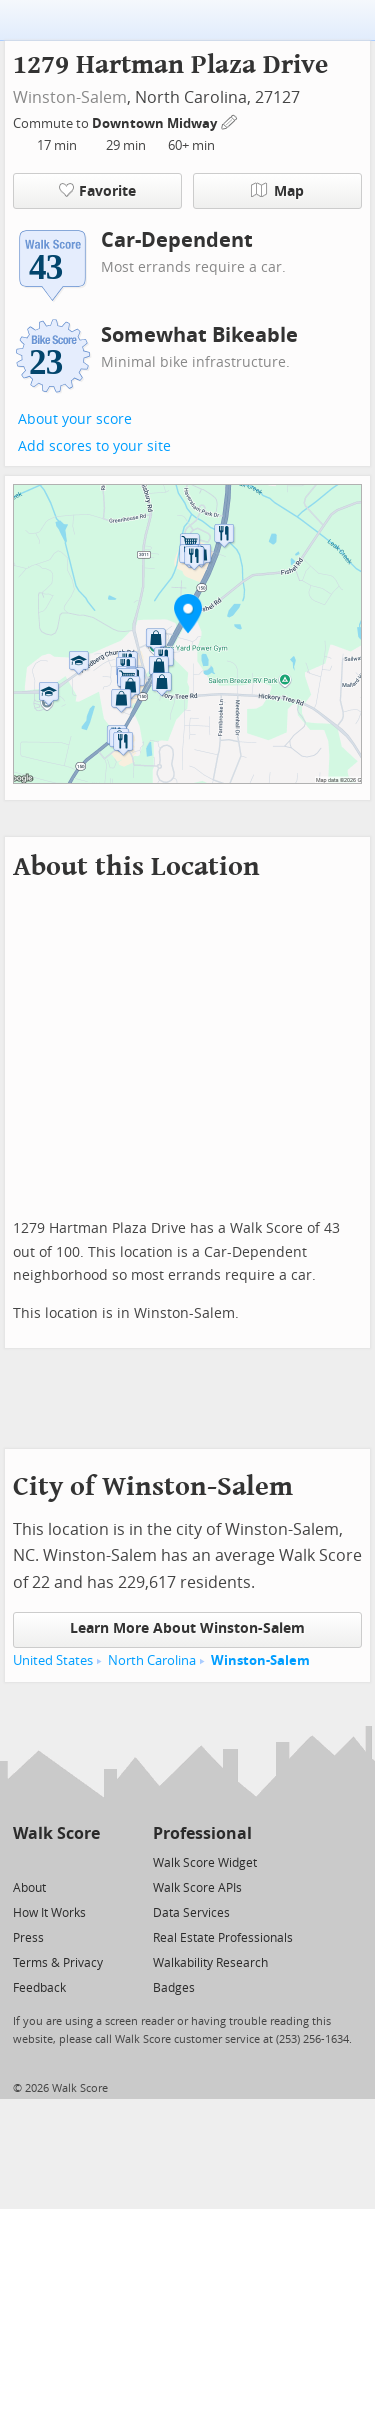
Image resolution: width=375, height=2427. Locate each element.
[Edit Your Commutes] (230, 120)
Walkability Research (210, 1963)
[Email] (86, 1861)
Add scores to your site (94, 446)
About (29, 1888)
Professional (202, 1833)
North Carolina (152, 1660)
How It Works (49, 1913)
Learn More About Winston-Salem (187, 1628)
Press (28, 1938)
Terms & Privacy (58, 1963)
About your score (75, 419)
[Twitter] (24, 1861)
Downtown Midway (156, 123)
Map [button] (277, 191)
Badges (174, 1988)
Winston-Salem (70, 97)
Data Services (191, 1913)
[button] (188, 613)
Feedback (39, 1988)
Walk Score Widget (205, 1863)
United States (53, 1660)
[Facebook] (55, 1861)
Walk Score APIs (197, 1888)
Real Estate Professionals (223, 1938)
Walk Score (56, 1833)
